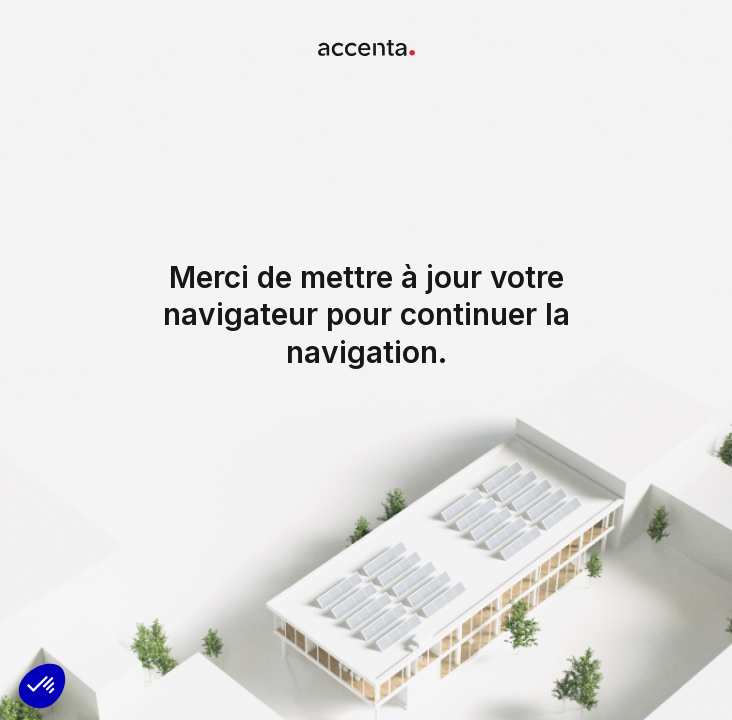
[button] (42, 686)
